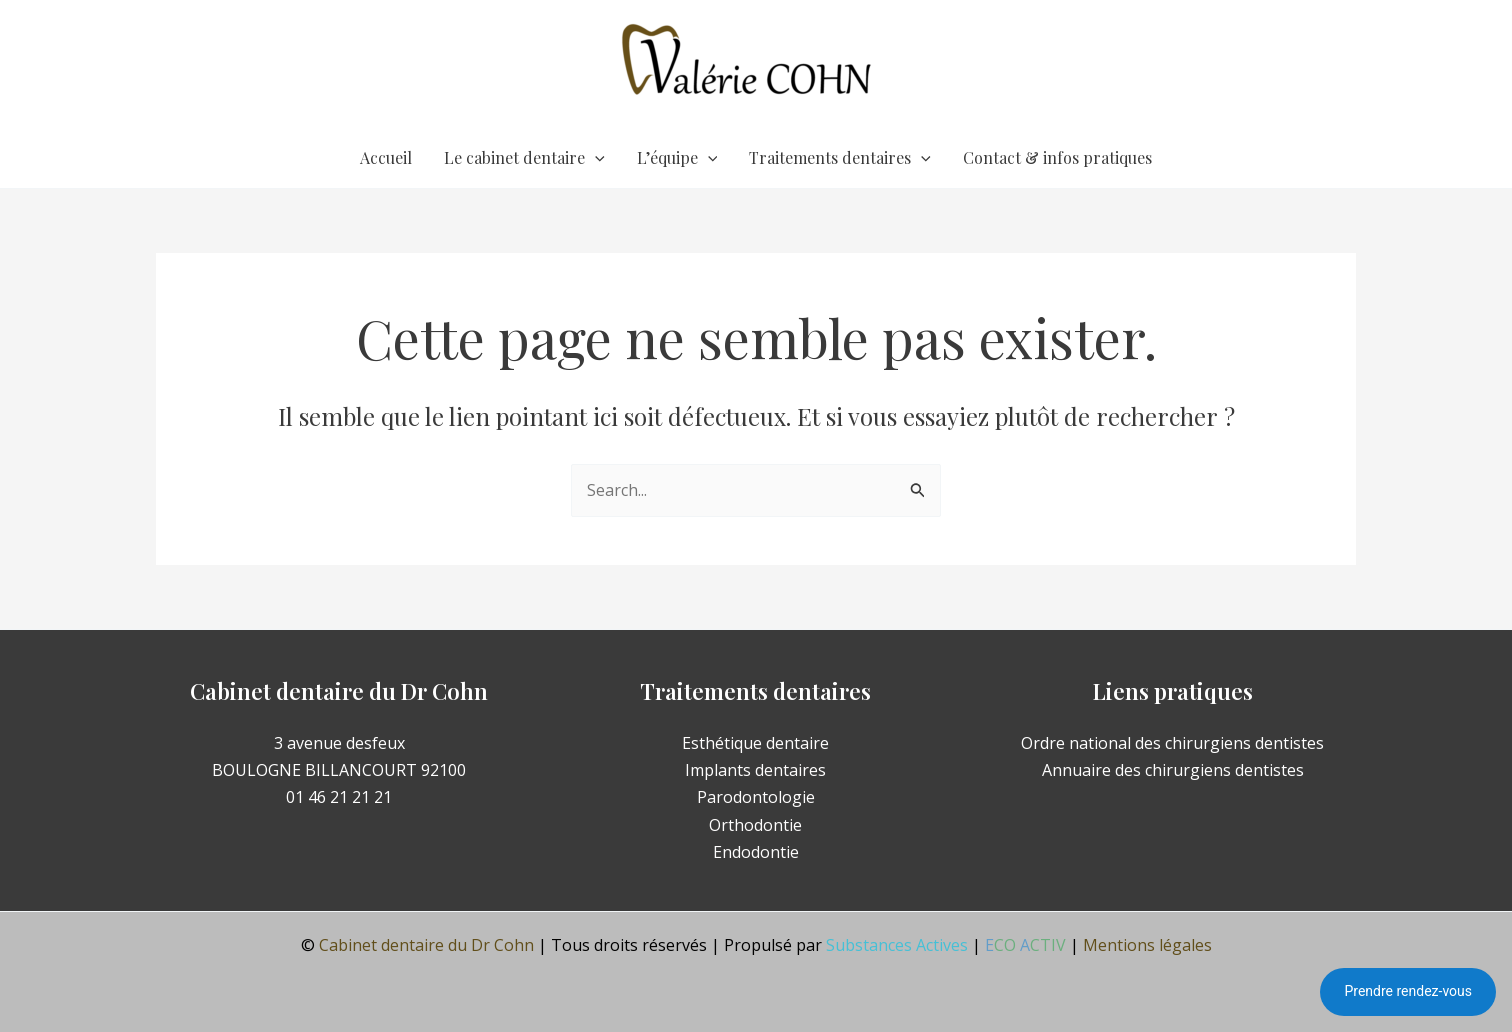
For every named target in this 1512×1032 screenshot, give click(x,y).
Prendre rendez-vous (1408, 991)
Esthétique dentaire (755, 743)
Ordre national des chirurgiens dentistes (1172, 743)
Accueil (386, 157)
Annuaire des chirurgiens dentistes (1173, 770)
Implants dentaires (755, 770)
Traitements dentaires (840, 158)
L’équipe (677, 158)
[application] (595, 158)
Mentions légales (1147, 945)
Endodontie (756, 852)
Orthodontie (755, 825)
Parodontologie (756, 797)
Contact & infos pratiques (1057, 157)
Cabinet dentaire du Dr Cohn (426, 945)
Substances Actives (897, 945)
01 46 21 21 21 (339, 797)
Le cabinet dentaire (524, 158)
